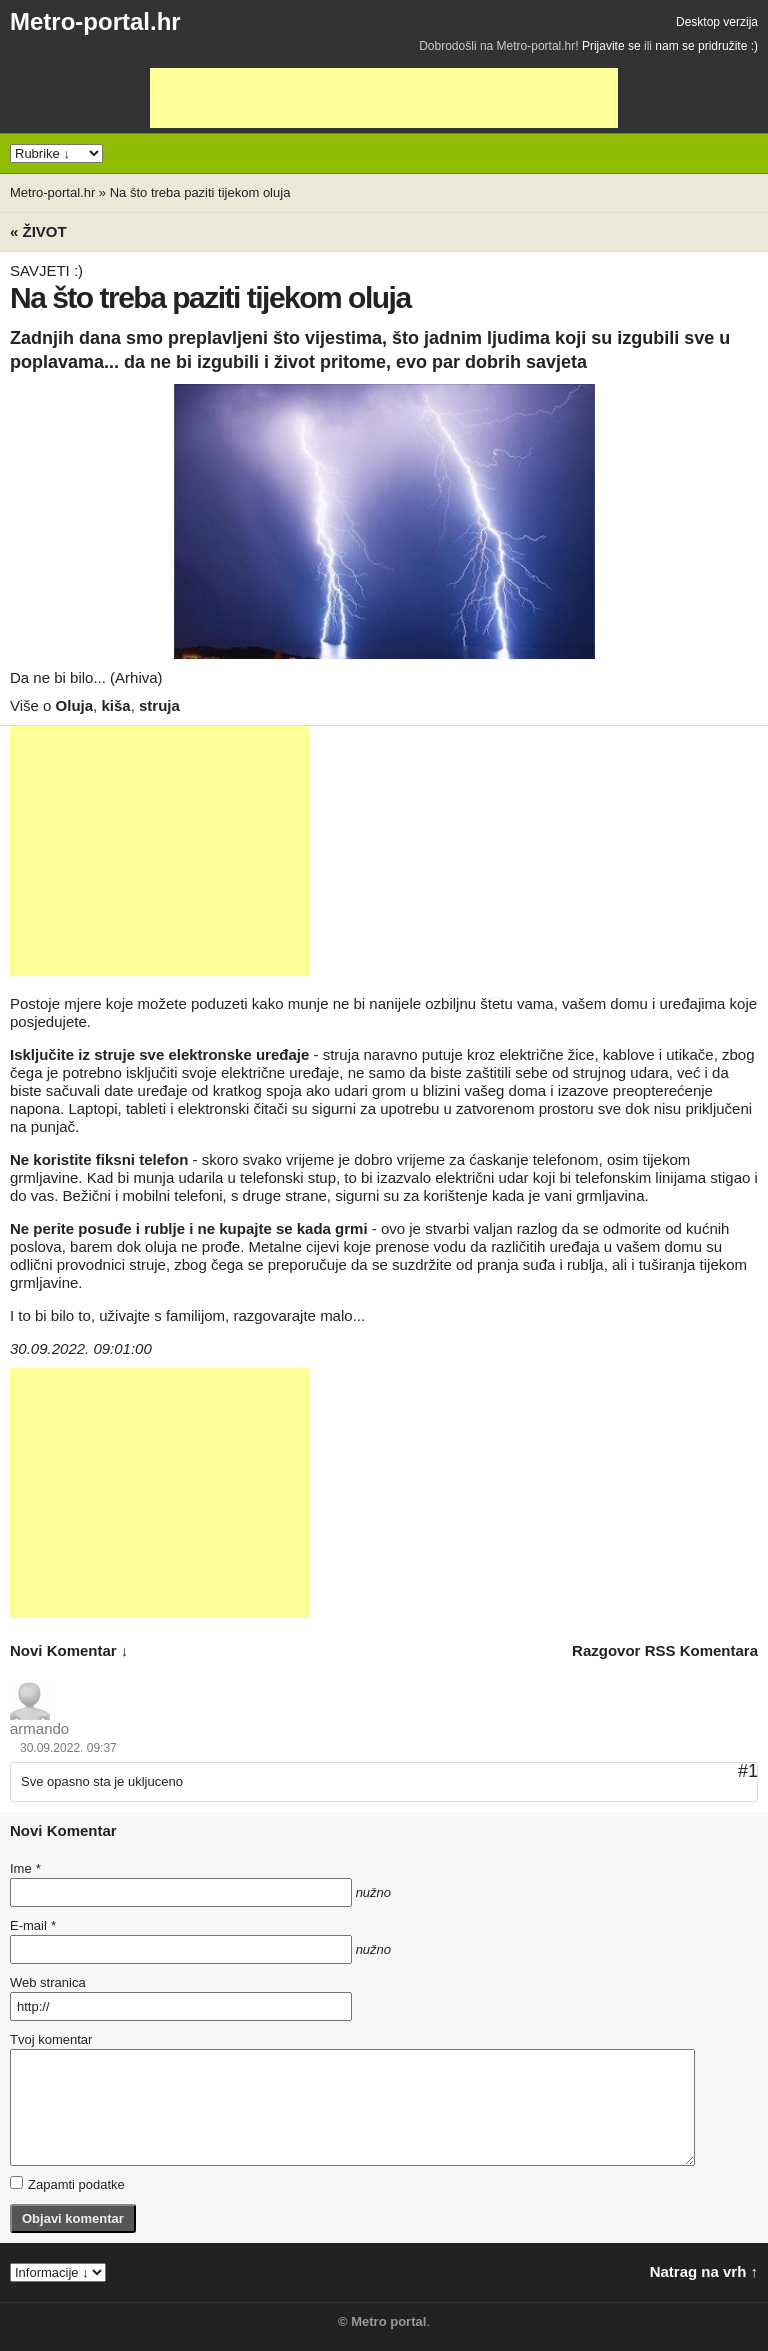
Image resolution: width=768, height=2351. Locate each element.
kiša (115, 705)
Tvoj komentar (51, 2039)
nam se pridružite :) (706, 46)
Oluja (75, 705)
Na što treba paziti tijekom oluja (200, 192)
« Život (38, 231)
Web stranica (48, 1982)
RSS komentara (701, 1650)
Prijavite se (611, 46)
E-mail (33, 1925)
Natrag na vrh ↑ (704, 2271)
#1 (748, 1771)
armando (39, 1728)
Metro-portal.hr (95, 21)
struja (159, 705)
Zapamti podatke (67, 2184)
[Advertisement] (384, 98)
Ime (25, 1868)
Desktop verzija (717, 22)
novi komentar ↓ (69, 1650)
